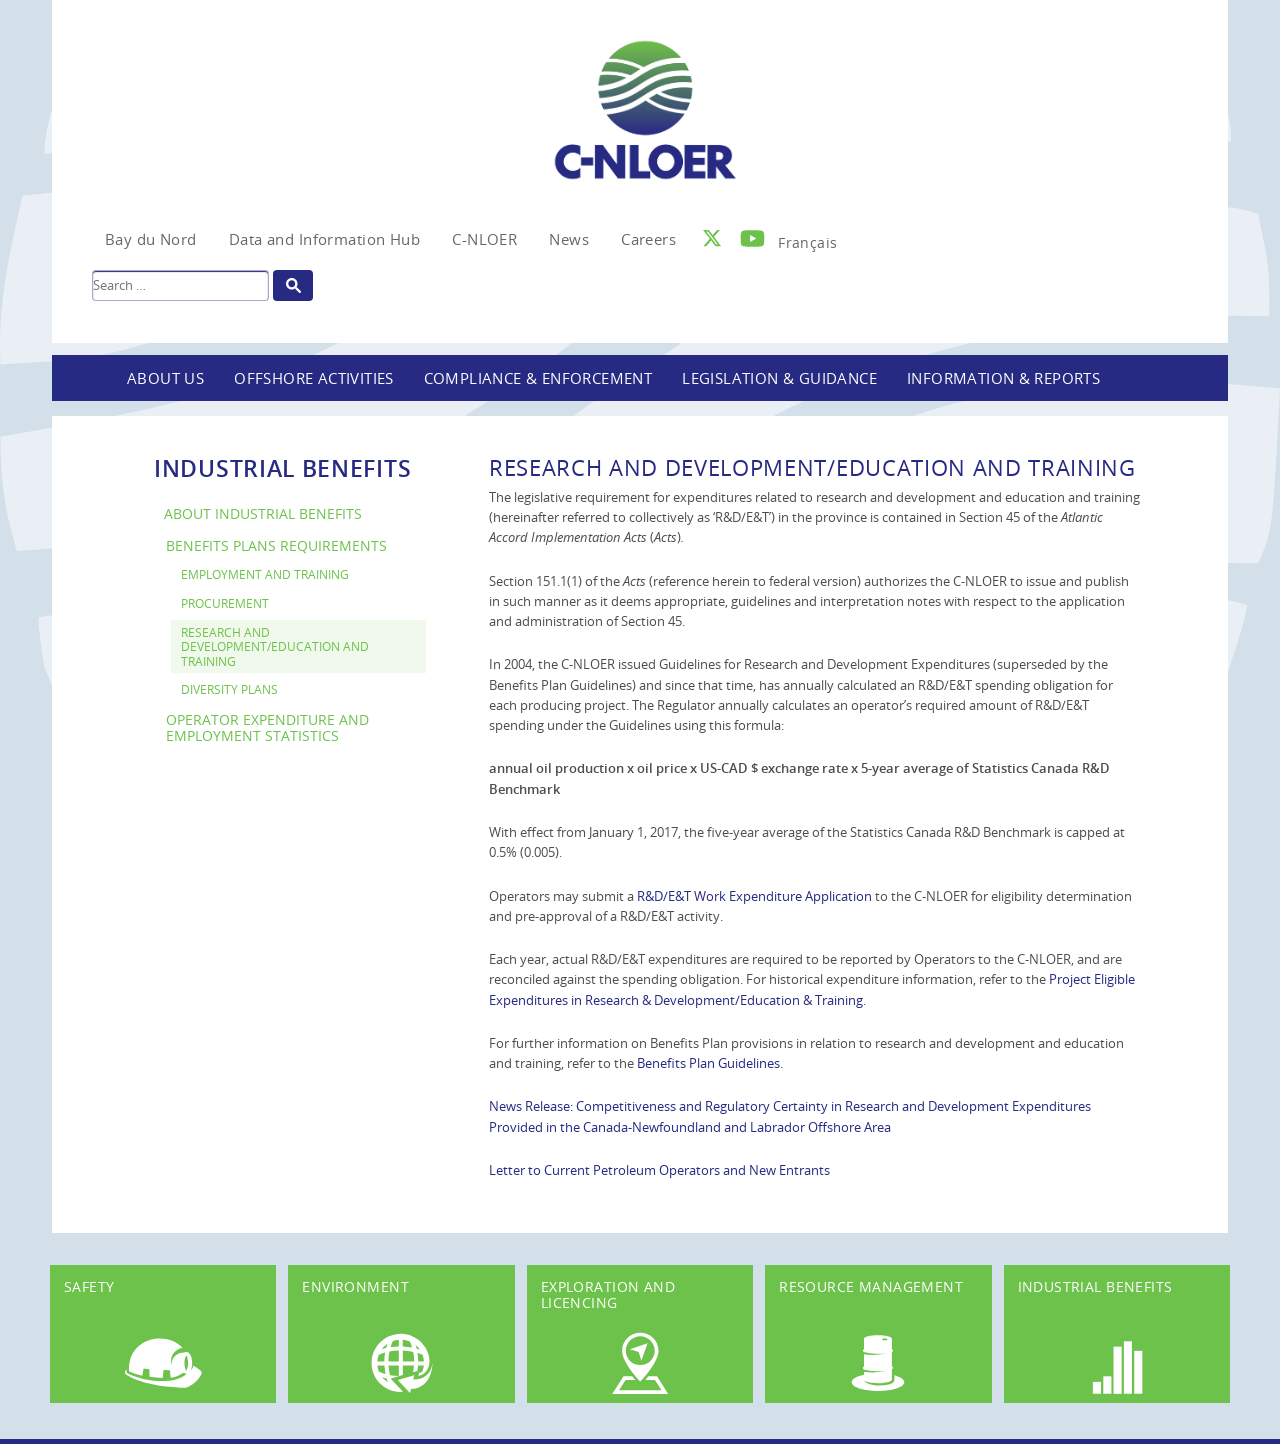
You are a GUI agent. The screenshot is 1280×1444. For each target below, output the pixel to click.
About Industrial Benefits (263, 513)
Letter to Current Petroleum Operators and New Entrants (659, 1170)
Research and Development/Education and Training (275, 646)
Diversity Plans (229, 689)
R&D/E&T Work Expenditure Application (754, 896)
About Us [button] (165, 378)
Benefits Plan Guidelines (708, 1063)
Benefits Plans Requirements (276, 545)
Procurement (225, 603)
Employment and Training (265, 574)
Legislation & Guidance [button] (779, 378)
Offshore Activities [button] (314, 378)
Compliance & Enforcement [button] (538, 378)
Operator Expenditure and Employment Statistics (267, 728)
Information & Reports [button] (1003, 378)
